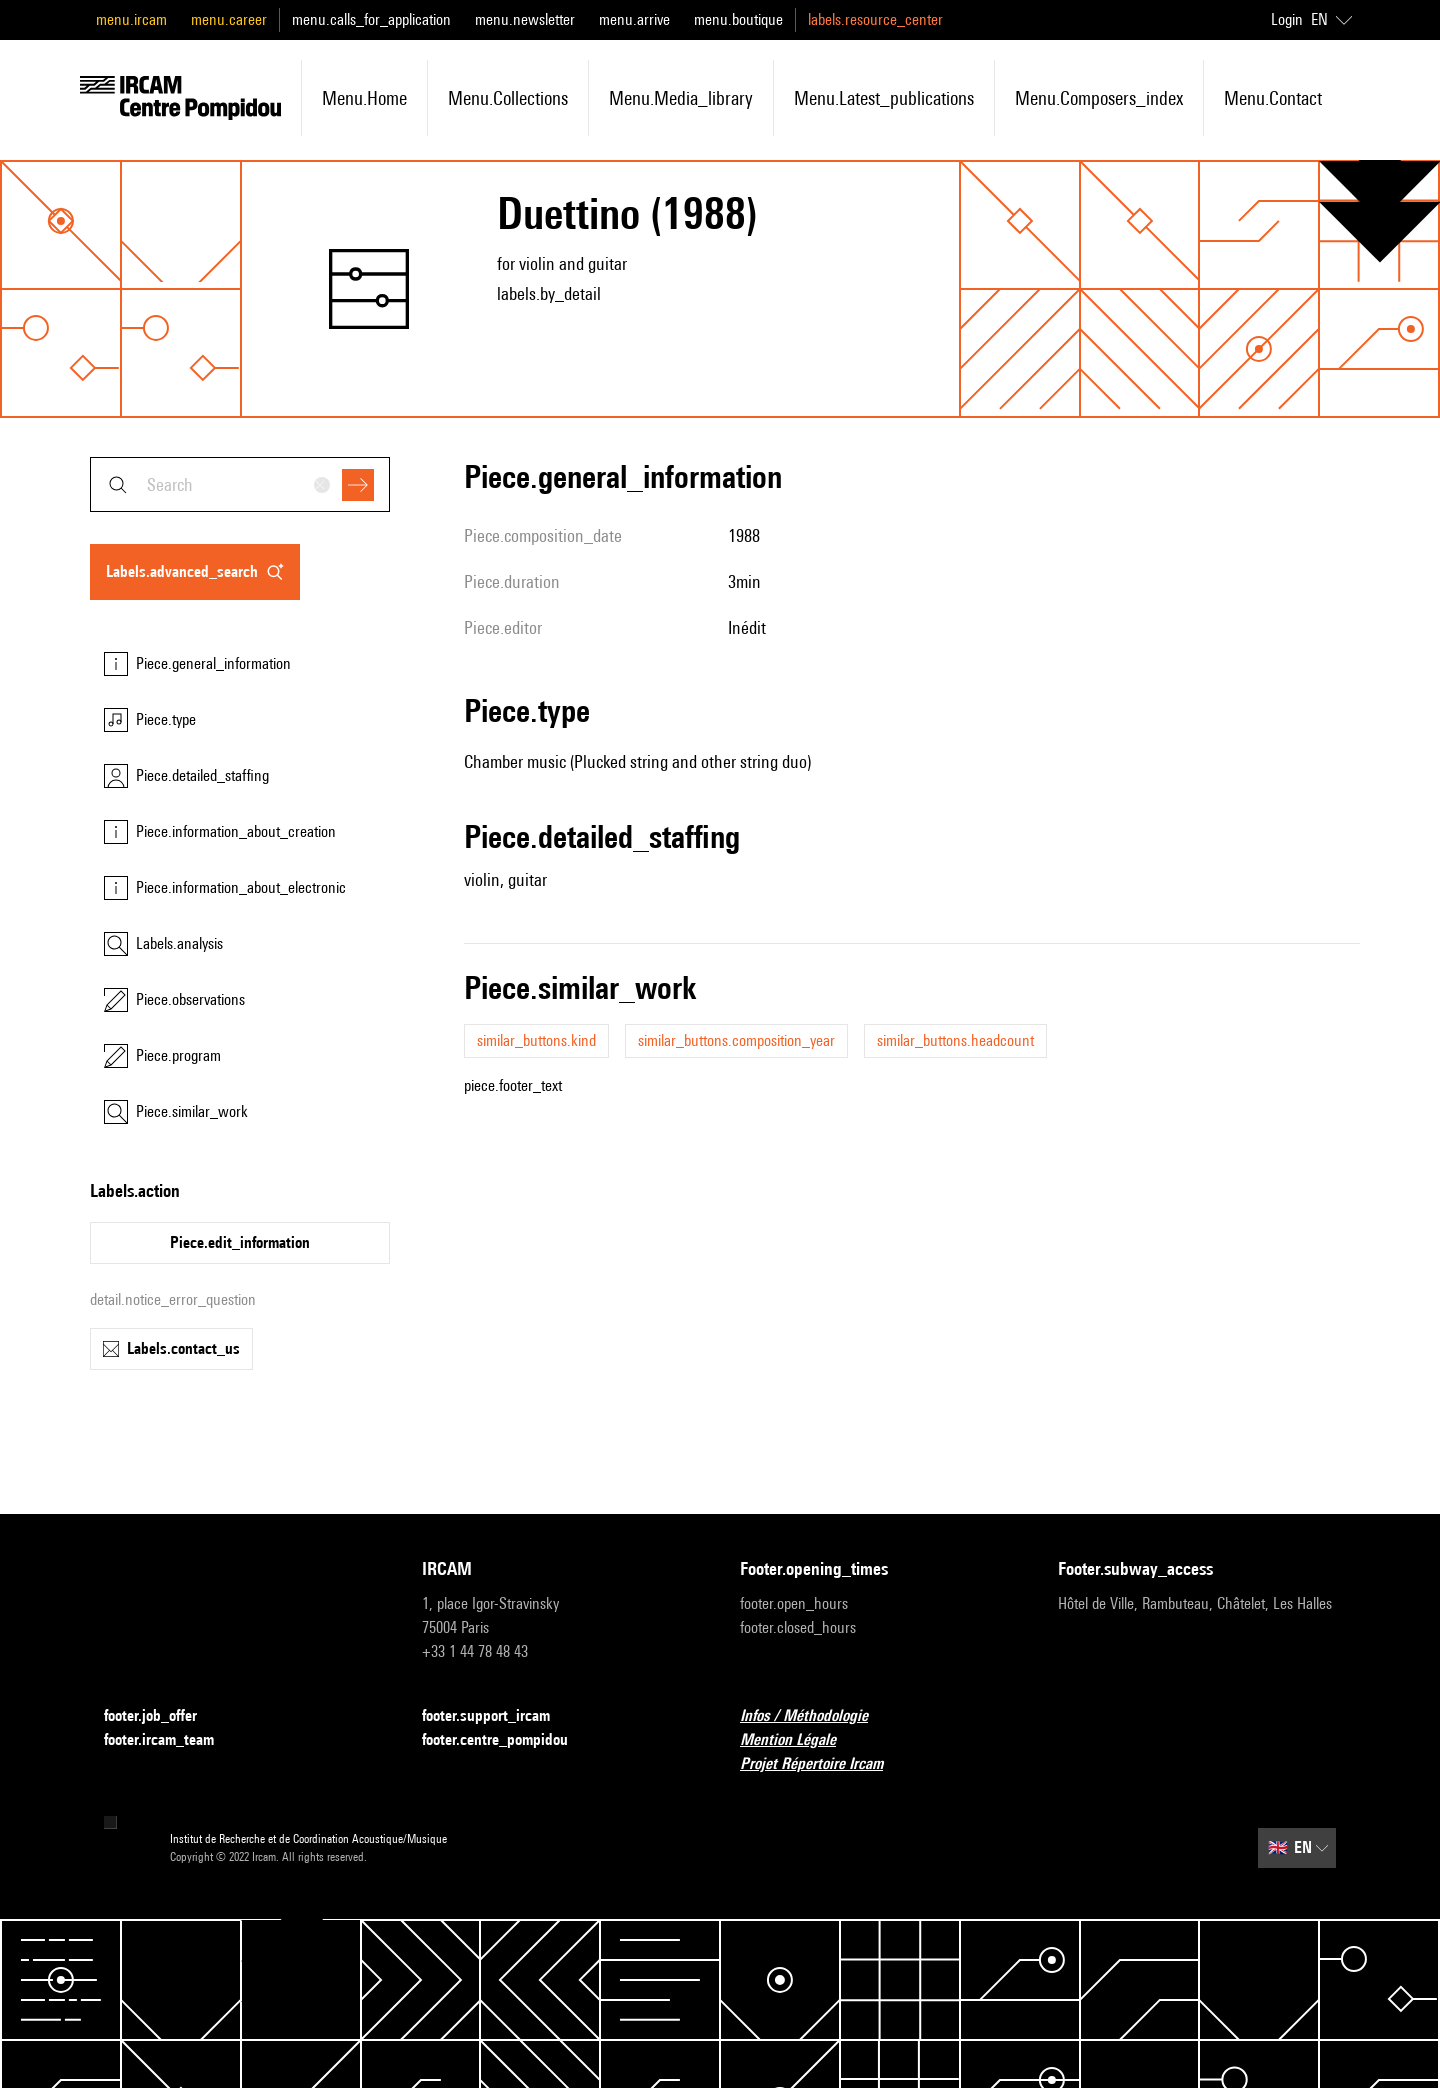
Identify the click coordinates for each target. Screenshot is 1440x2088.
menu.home (364, 98)
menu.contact (1273, 98)
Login (1287, 19)
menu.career (229, 19)
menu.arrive (634, 19)
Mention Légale (800, 1740)
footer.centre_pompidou (507, 1740)
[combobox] (240, 484)
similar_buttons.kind (536, 1040)
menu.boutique (738, 19)
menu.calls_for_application (371, 19)
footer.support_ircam (498, 1716)
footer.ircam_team (171, 1740)
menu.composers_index (1099, 98)
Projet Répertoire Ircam (823, 1764)
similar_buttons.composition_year (736, 1040)
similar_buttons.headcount (955, 1040)
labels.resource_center (875, 19)
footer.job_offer (162, 1716)
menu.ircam (131, 19)
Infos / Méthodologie (816, 1716)
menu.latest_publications (884, 98)
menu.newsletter (525, 19)
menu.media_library (681, 98)
